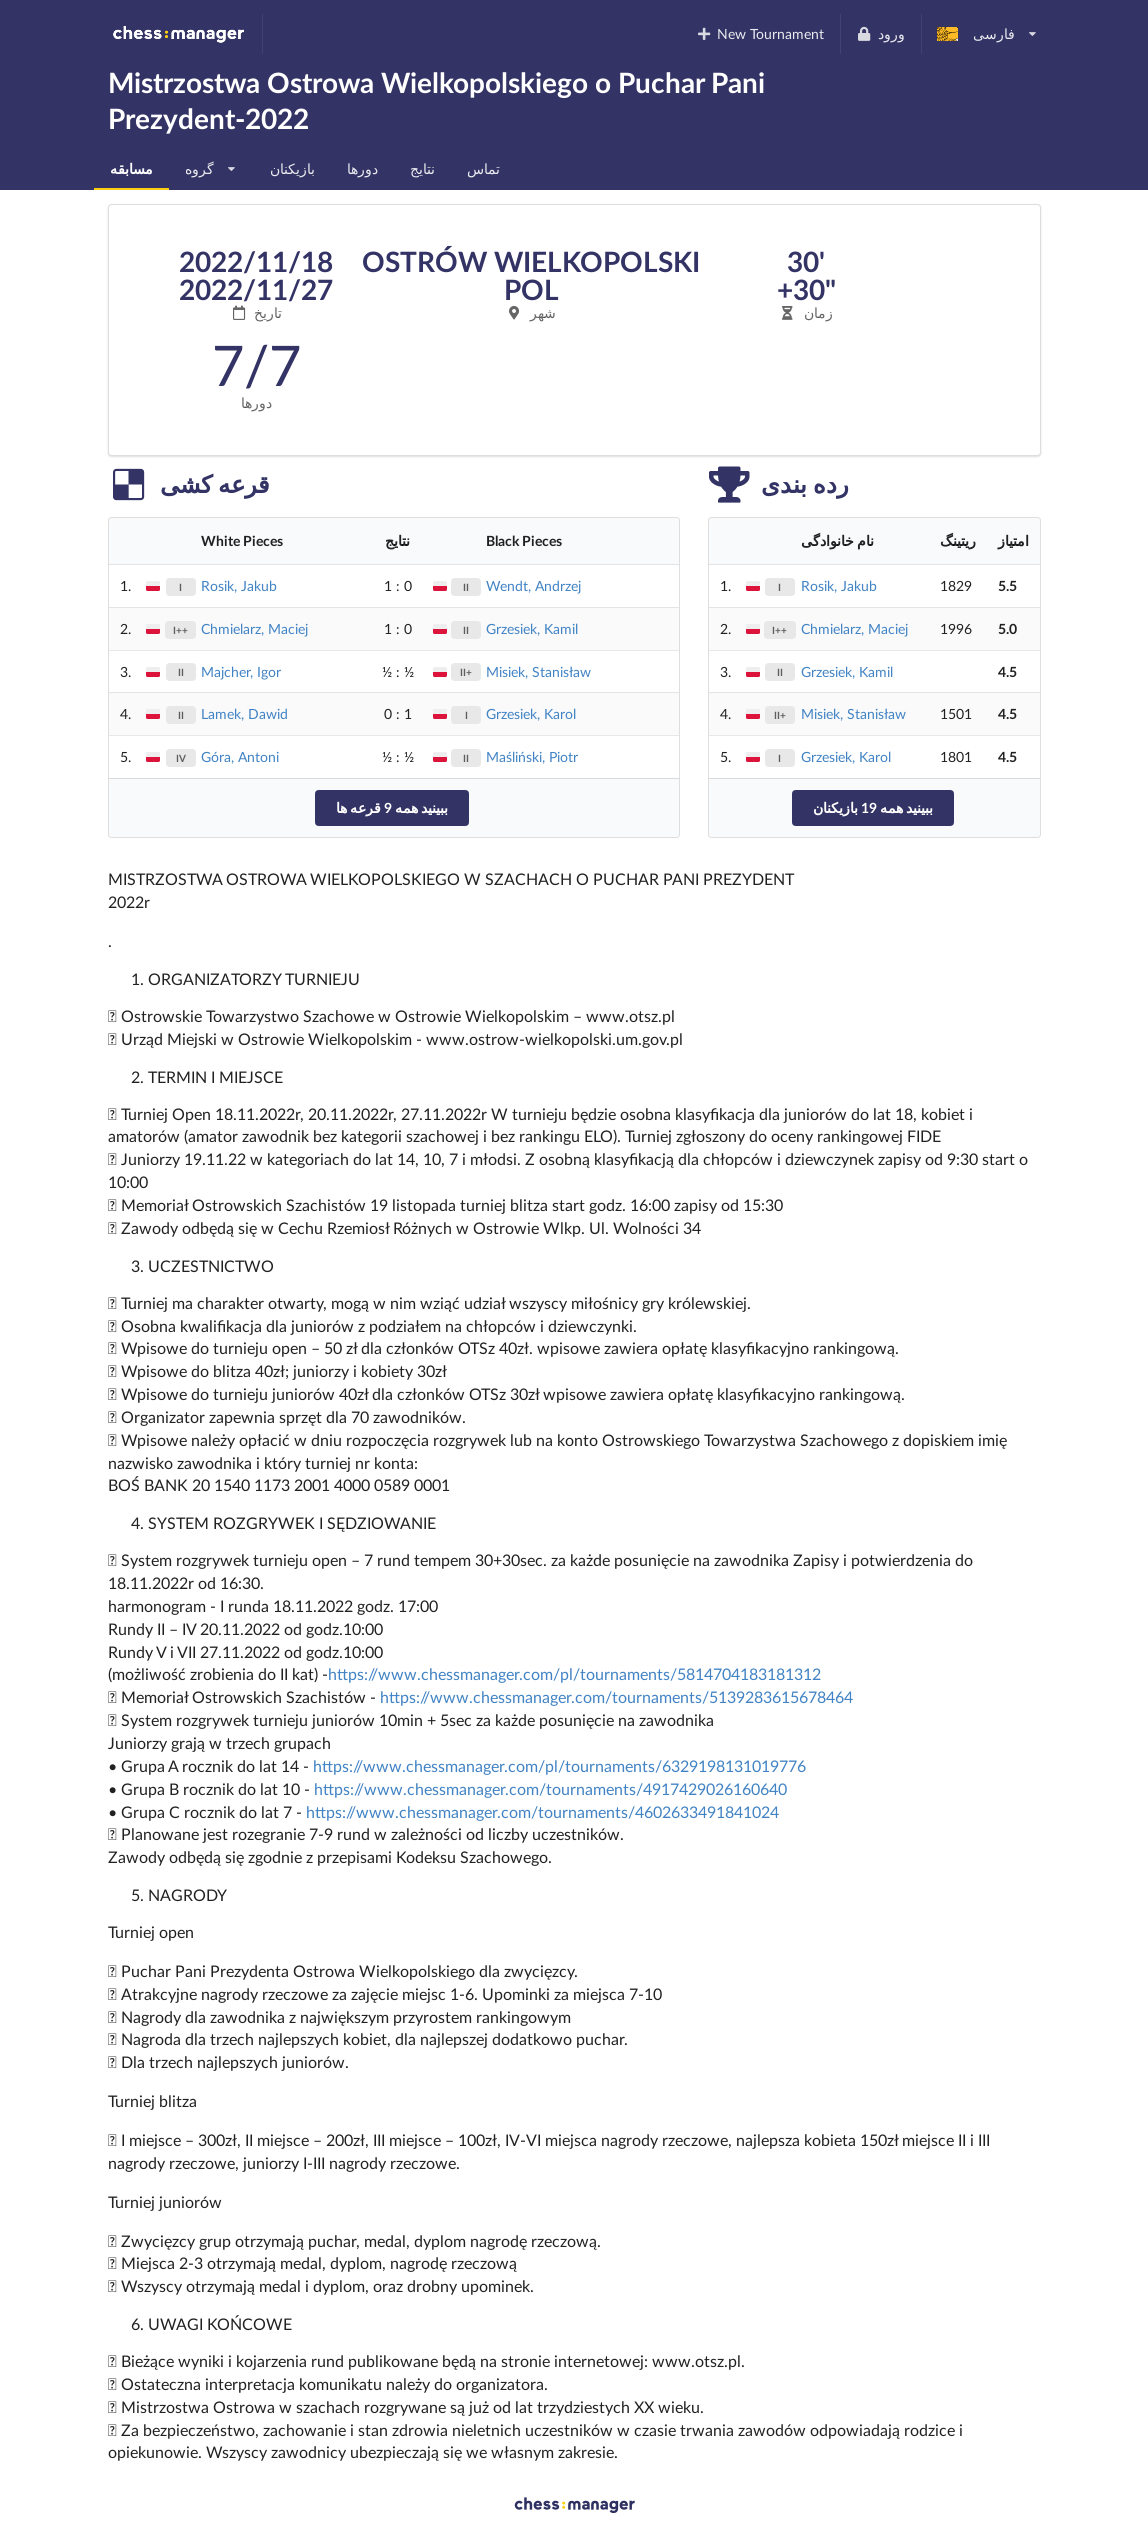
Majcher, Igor (241, 671)
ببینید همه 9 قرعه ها (392, 807)
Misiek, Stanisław (538, 671)
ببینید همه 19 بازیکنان (873, 807)
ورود (880, 33)
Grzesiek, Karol (531, 713)
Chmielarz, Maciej (254, 628)
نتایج (422, 168)
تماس (483, 168)
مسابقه (131, 168)
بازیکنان (292, 168)
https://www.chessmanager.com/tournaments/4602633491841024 (542, 1811)
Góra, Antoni (240, 756)
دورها (362, 168)
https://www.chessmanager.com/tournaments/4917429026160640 (550, 1788)
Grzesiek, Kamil (532, 628)
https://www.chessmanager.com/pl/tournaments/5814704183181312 (574, 1673)
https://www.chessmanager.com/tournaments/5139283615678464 (616, 1696)
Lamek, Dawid (244, 713)
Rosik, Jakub (239, 585)
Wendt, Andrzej (533, 585)
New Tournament (759, 33)
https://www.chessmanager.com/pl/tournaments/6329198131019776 (559, 1765)
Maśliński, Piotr (532, 756)
